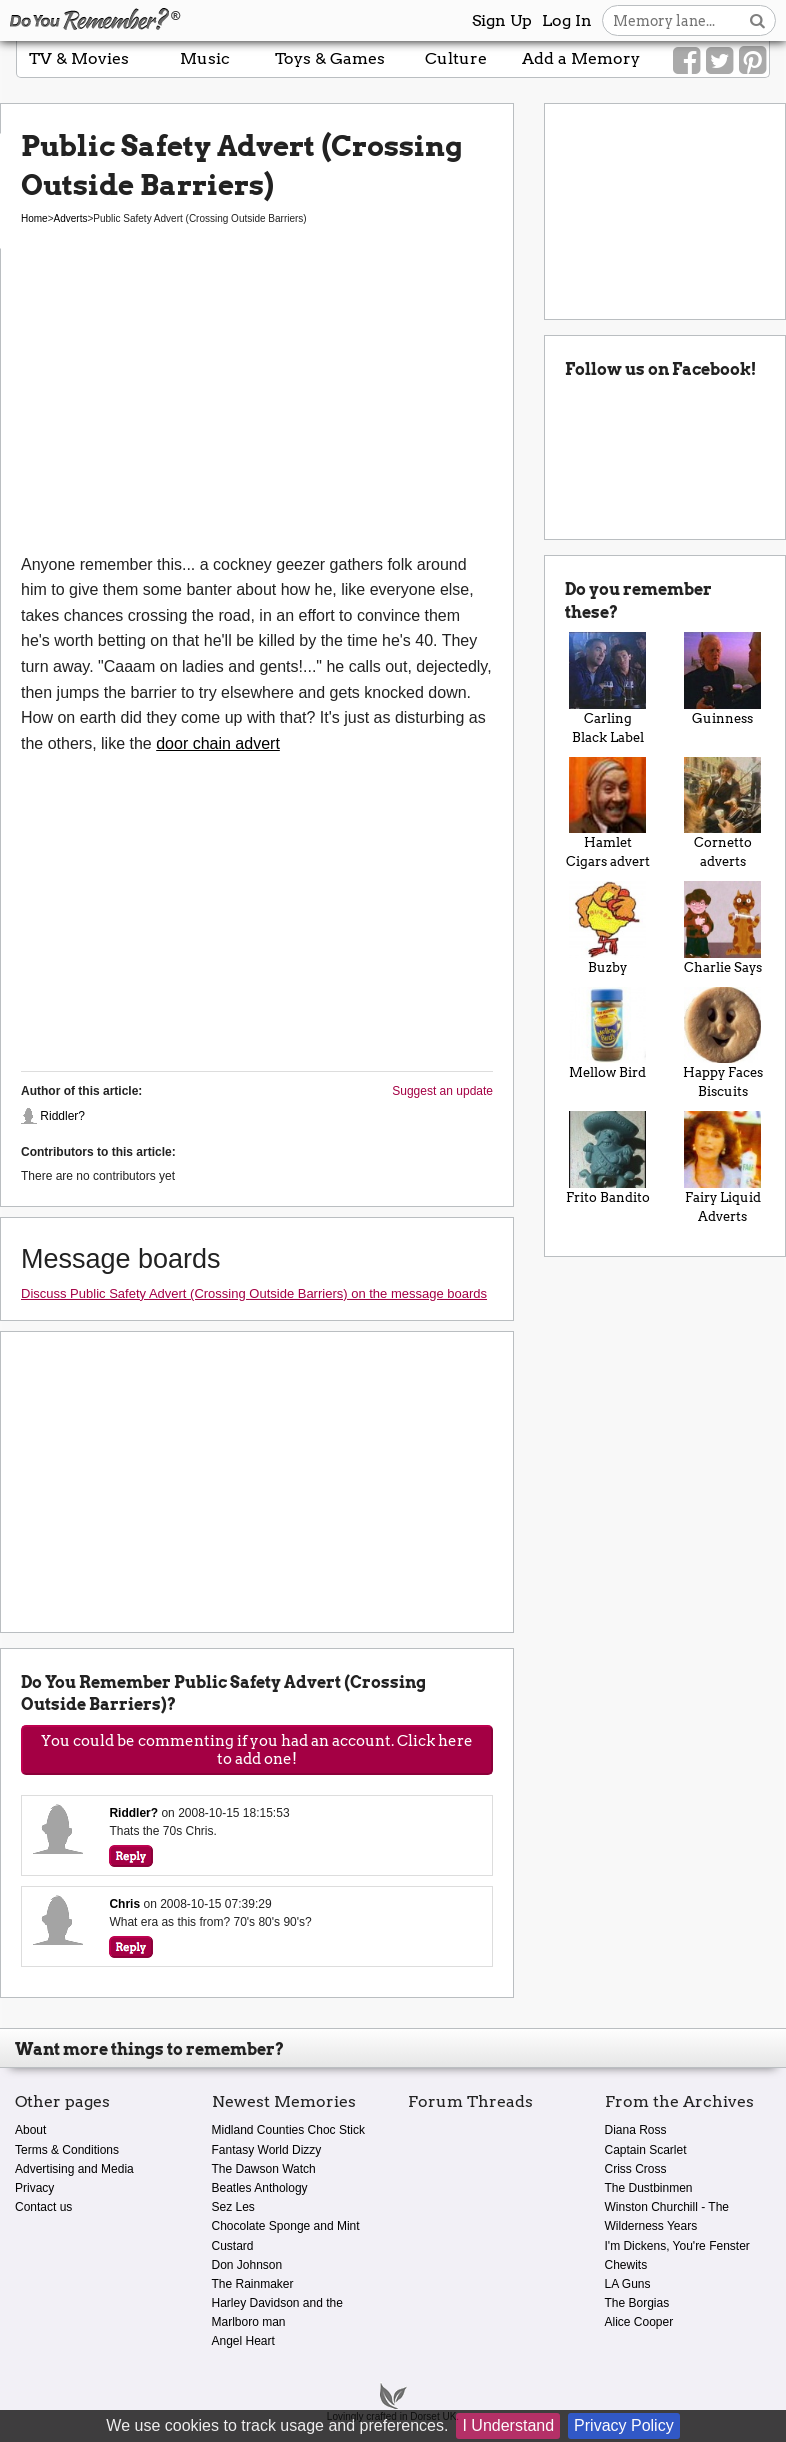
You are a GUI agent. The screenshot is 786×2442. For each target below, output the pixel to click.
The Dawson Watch (264, 2169)
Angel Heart (243, 2341)
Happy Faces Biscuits (722, 1043)
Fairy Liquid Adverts (722, 1167)
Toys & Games (330, 58)
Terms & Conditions (67, 2150)
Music (205, 58)
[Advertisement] (257, 402)
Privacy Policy (624, 2425)
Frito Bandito (607, 1157)
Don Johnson (247, 2265)
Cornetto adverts (722, 813)
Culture (456, 58)
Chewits (626, 2265)
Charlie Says (722, 927)
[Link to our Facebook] (686, 61)
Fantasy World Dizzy (267, 2150)
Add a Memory (581, 58)
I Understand (508, 2425)
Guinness (722, 678)
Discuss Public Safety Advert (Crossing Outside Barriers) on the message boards (254, 1293)
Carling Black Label (607, 688)
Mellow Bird (607, 1033)
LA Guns (628, 2284)
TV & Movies (79, 58)
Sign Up (502, 20)
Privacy (34, 2188)
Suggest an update (442, 1091)
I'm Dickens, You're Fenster (677, 2246)
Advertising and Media (74, 2169)
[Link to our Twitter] (719, 61)
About (30, 2130)
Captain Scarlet (646, 2150)
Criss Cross (636, 2169)
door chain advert (218, 743)
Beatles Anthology (260, 2188)
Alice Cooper (639, 2322)
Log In (567, 20)
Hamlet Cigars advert (607, 813)
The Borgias (637, 2303)
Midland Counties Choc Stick (288, 2130)
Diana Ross (636, 2130)
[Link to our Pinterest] (752, 61)
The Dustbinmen (649, 2188)
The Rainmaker (253, 2284)
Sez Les (233, 2207)
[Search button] (757, 20)
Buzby (607, 927)
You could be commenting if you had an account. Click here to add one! (257, 1750)
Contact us (43, 2207)
